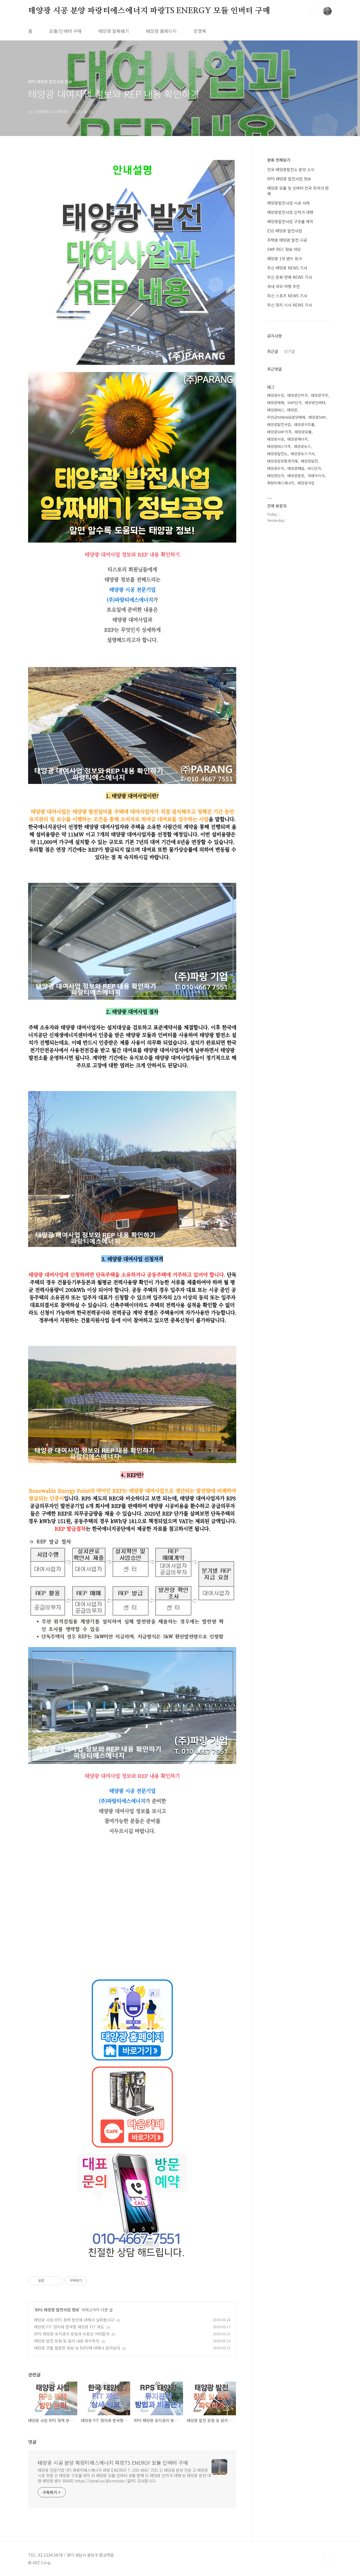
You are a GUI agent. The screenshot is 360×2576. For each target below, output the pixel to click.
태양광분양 (295, 475)
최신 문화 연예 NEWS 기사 (289, 277)
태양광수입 (275, 395)
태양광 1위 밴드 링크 (284, 258)
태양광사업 (306, 483)
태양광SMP (317, 417)
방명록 (200, 31)
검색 (314, 11)
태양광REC (275, 409)
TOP (327, 2557)
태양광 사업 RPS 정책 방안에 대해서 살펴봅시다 (74, 2320)
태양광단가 (275, 475)
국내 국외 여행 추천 (283, 286)
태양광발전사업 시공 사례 (288, 203)
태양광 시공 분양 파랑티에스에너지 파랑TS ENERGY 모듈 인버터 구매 (149, 11)
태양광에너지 (297, 439)
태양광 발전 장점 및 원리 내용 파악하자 (66, 2341)
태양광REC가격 (279, 446)
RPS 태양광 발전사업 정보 (57, 2309)
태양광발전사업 (279, 424)
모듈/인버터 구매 (65, 31)
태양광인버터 (315, 402)
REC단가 (314, 468)
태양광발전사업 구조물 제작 (290, 221)
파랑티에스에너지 (280, 483)
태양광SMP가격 (279, 431)
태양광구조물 (304, 424)
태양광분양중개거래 (282, 461)
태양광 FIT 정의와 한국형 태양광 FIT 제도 (69, 2327)
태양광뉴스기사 (302, 453)
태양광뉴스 (302, 446)
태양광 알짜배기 (113, 31)
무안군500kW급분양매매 (286, 417)
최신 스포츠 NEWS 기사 (287, 295)
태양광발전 (309, 461)
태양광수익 (275, 468)
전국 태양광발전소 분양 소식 (290, 169)
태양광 (292, 409)
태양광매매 (275, 402)
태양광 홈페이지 (161, 31)
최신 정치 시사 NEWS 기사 (289, 305)
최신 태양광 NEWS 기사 (287, 268)
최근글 (272, 351)
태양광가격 (319, 395)
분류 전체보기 (278, 160)
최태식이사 (316, 475)
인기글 (289, 351)
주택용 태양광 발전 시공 (287, 240)
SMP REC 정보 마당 (284, 249)
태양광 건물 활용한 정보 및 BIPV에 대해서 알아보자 (77, 2348)
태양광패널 (295, 468)
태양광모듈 (303, 431)
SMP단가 (294, 402)
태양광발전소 (277, 453)
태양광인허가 (297, 395)
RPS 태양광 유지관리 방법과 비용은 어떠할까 (71, 2334)
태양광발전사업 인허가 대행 (290, 212)
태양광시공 (275, 439)
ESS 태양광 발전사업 (284, 230)
